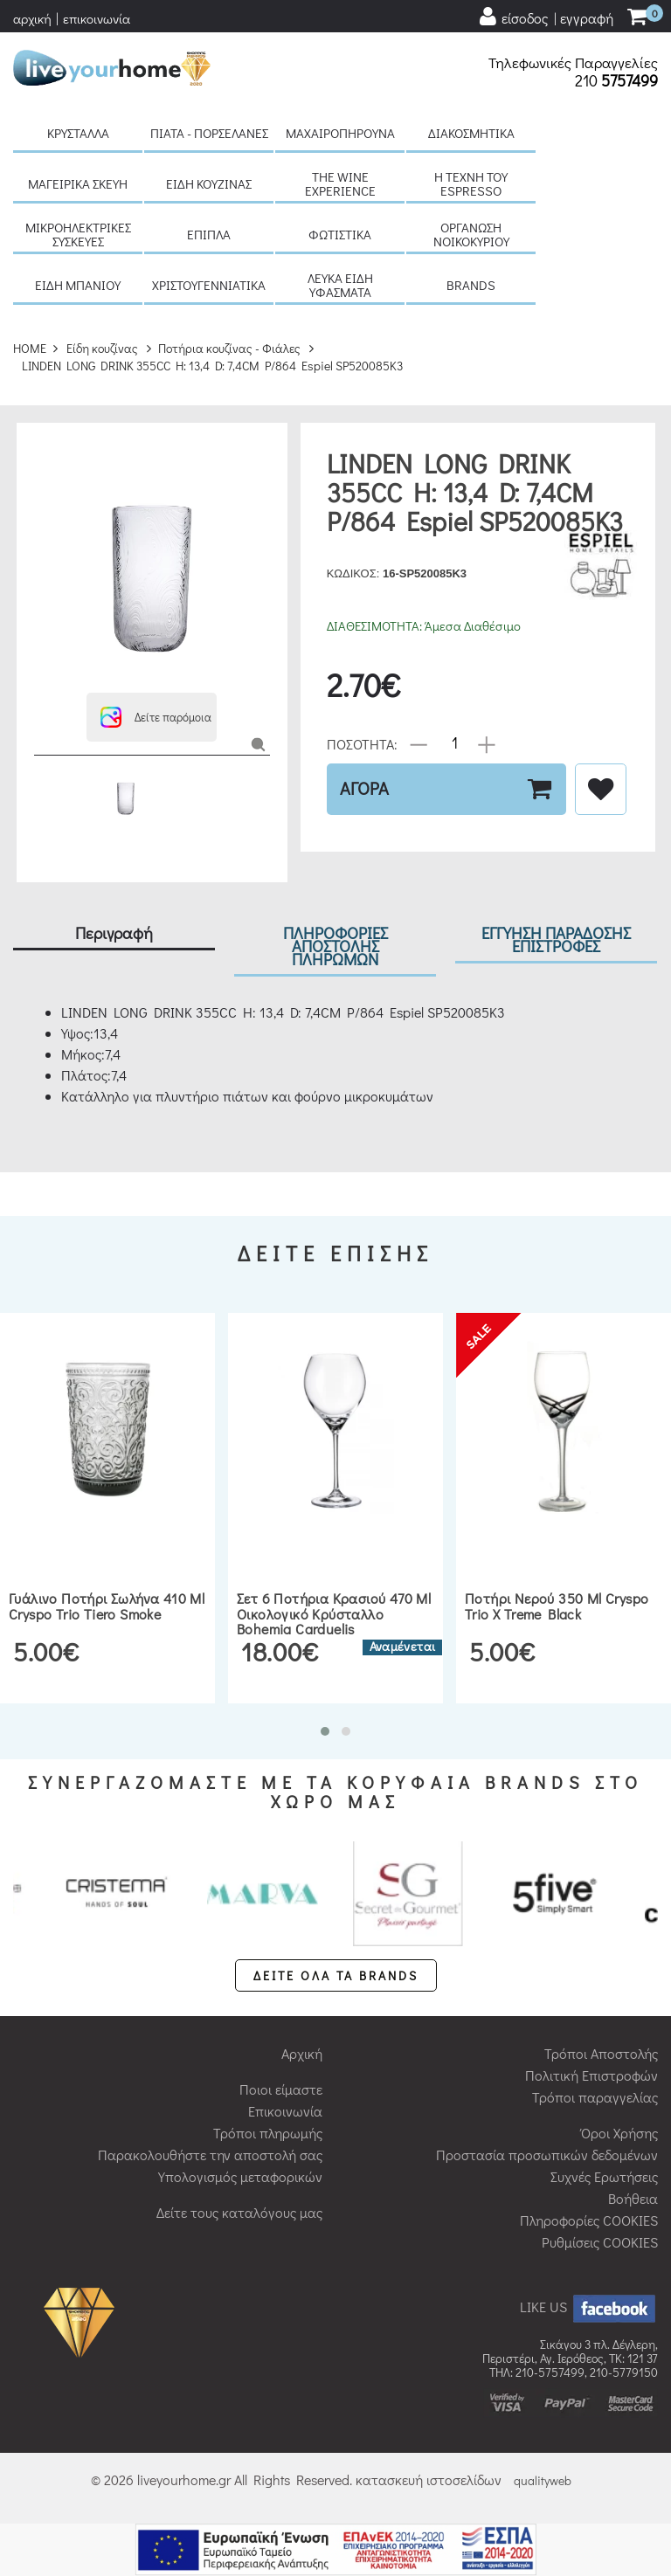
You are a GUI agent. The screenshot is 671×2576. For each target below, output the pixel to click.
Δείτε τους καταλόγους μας (239, 2212)
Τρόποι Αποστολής (601, 2053)
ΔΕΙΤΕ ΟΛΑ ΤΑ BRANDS (336, 1975)
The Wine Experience (340, 183)
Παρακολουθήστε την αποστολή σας (210, 2154)
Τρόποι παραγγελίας (595, 2097)
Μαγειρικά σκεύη (78, 183)
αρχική (32, 18)
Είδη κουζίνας (209, 183)
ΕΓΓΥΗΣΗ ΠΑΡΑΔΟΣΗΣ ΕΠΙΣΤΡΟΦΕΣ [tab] (556, 939)
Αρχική (301, 2053)
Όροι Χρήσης (619, 2133)
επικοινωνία (96, 18)
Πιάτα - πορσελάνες (209, 133)
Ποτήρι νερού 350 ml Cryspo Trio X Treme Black (556, 1606)
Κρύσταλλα (78, 133)
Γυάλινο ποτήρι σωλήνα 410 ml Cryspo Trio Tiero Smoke (106, 1606)
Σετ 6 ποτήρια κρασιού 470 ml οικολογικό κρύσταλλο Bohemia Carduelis (334, 1613)
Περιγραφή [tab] (114, 932)
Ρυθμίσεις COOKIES (600, 2242)
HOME (29, 348)
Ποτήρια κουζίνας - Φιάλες (229, 348)
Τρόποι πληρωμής (267, 2133)
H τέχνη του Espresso (471, 183)
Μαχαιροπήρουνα (340, 133)
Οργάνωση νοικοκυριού (471, 234)
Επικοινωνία (285, 2111)
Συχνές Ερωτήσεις (604, 2176)
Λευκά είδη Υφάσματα (340, 284)
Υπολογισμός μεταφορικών (240, 2176)
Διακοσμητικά (471, 133)
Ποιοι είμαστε (280, 2089)
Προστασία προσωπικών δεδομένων (547, 2154)
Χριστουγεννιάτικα (209, 285)
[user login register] (545, 17)
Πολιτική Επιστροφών (591, 2075)
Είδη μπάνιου (78, 285)
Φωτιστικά (339, 234)
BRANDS (470, 285)
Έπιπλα (209, 234)
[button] (151, 717)
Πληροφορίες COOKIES (589, 2220)
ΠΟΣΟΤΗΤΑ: (362, 743)
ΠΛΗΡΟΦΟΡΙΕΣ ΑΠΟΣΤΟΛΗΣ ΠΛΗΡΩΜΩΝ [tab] (335, 946)
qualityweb (542, 2480)
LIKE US (589, 2306)
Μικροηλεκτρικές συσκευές (78, 234)
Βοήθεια (633, 2198)
